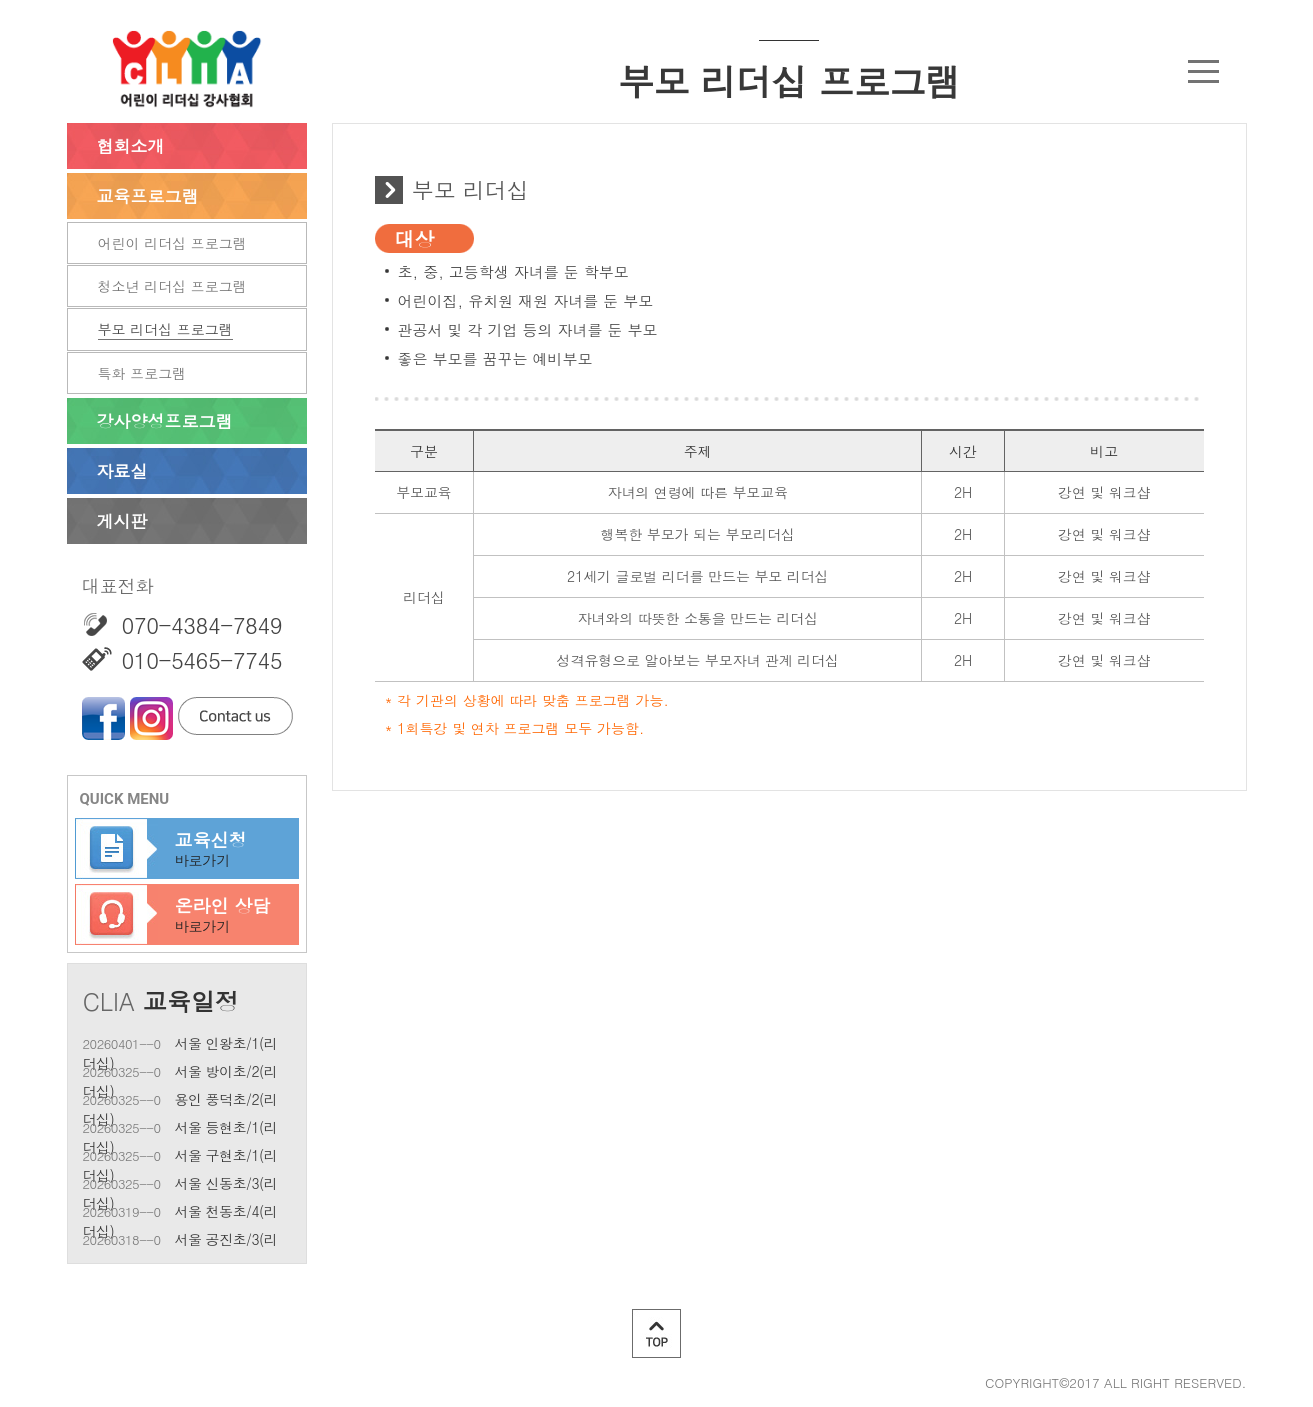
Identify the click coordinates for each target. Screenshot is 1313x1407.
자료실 (122, 471)
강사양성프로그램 (165, 421)
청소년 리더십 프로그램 (172, 286)
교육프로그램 (148, 196)
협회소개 (131, 146)
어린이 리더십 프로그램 (172, 243)
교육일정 (191, 1001)
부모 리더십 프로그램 (165, 329)
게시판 (122, 521)
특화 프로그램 (142, 373)
